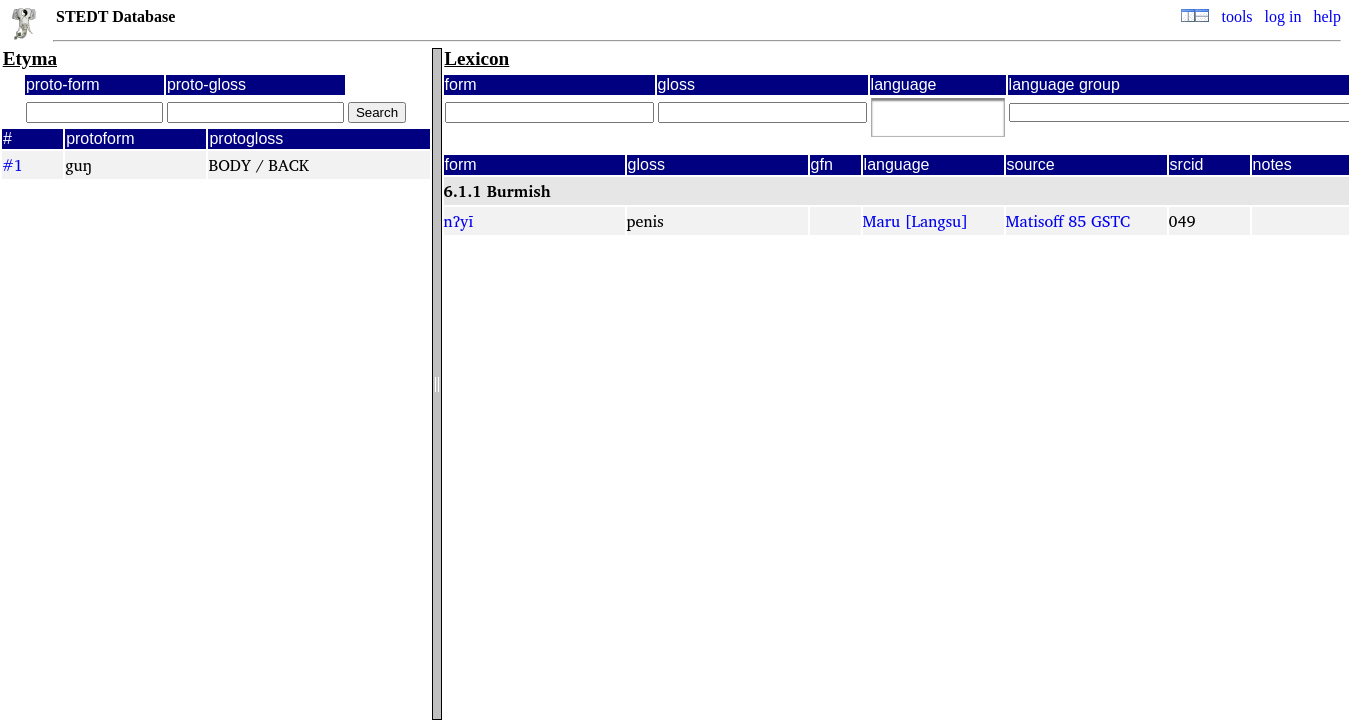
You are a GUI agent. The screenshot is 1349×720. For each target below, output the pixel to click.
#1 (12, 165)
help (1327, 16)
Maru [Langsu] (915, 221)
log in (1283, 16)
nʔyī (459, 221)
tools (1236, 16)
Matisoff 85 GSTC (1068, 221)
